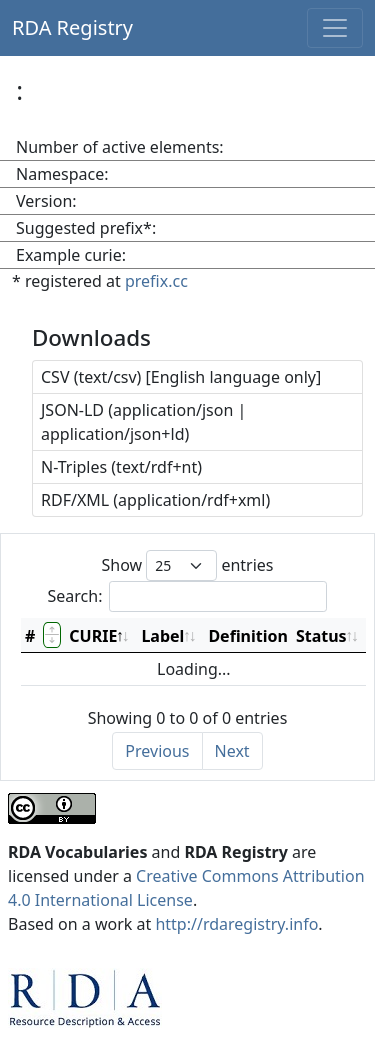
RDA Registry (72, 27)
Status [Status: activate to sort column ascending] (321, 636)
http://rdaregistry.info (236, 924)
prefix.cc (156, 281)
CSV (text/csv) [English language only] (181, 377)
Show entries (187, 565)
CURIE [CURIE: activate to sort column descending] (93, 636)
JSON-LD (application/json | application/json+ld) (143, 422)
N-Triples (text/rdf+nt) (121, 467)
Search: (188, 596)
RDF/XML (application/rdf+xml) (155, 500)
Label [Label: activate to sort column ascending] (162, 636)
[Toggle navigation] (335, 28)
